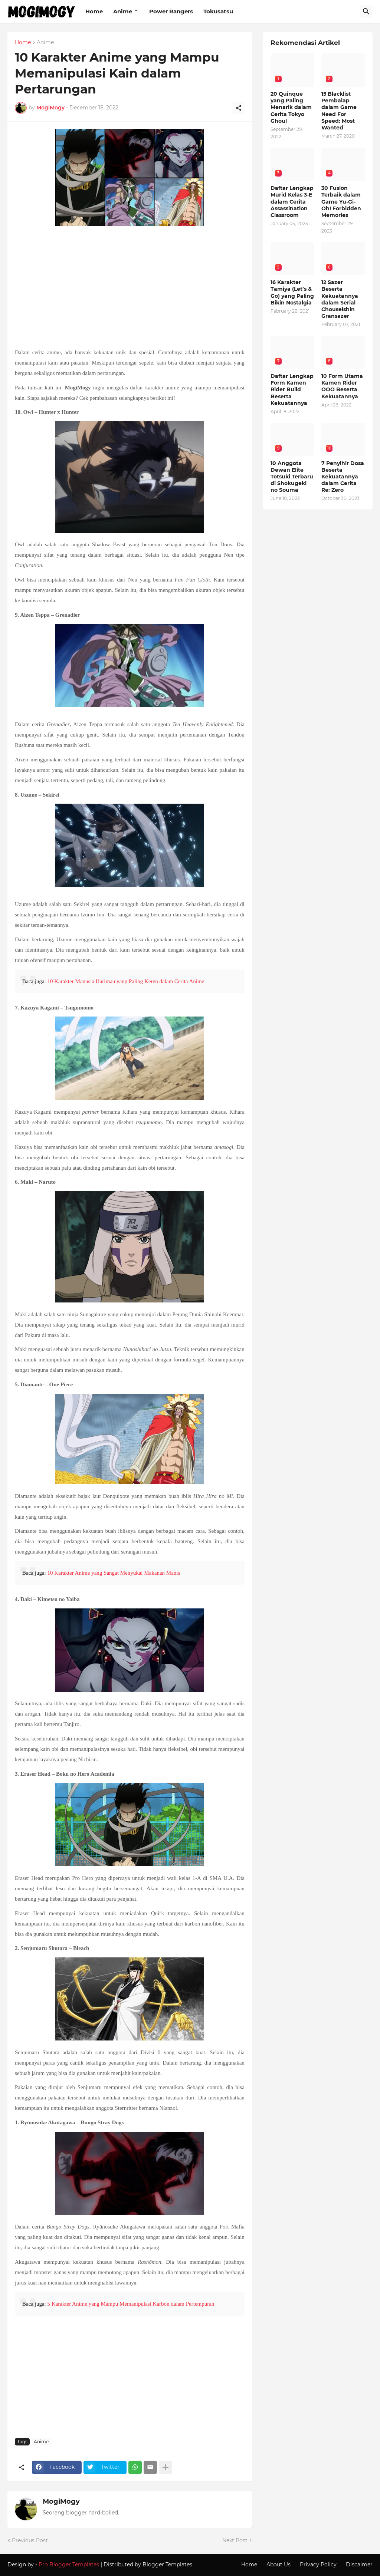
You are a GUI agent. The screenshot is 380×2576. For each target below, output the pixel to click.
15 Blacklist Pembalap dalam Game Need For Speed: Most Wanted (339, 110)
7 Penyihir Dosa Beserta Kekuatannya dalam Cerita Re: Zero (342, 477)
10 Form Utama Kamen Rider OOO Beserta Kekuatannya (342, 386)
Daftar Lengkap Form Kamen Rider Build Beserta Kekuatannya (292, 389)
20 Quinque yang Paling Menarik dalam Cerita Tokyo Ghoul (291, 107)
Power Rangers (171, 11)
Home (94, 11)
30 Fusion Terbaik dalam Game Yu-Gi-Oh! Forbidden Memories (341, 201)
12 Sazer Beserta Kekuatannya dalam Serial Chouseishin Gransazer (339, 299)
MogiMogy (61, 2501)
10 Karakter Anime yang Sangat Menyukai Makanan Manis (113, 1573)
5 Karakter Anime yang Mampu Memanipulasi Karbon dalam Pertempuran (130, 2304)
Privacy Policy (318, 2564)
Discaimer (359, 2564)
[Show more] (165, 2467)
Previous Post (30, 2540)
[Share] (239, 108)
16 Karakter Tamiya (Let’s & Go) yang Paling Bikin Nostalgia (292, 292)
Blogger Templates (167, 2564)
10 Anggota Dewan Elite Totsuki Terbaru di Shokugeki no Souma (292, 477)
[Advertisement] (130, 288)
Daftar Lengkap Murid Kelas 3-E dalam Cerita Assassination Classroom (292, 201)
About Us (278, 2564)
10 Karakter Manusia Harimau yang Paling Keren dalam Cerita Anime (125, 981)
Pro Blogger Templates (69, 2564)
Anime (122, 11)
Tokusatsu (218, 11)
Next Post (235, 2540)
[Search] (366, 11)
